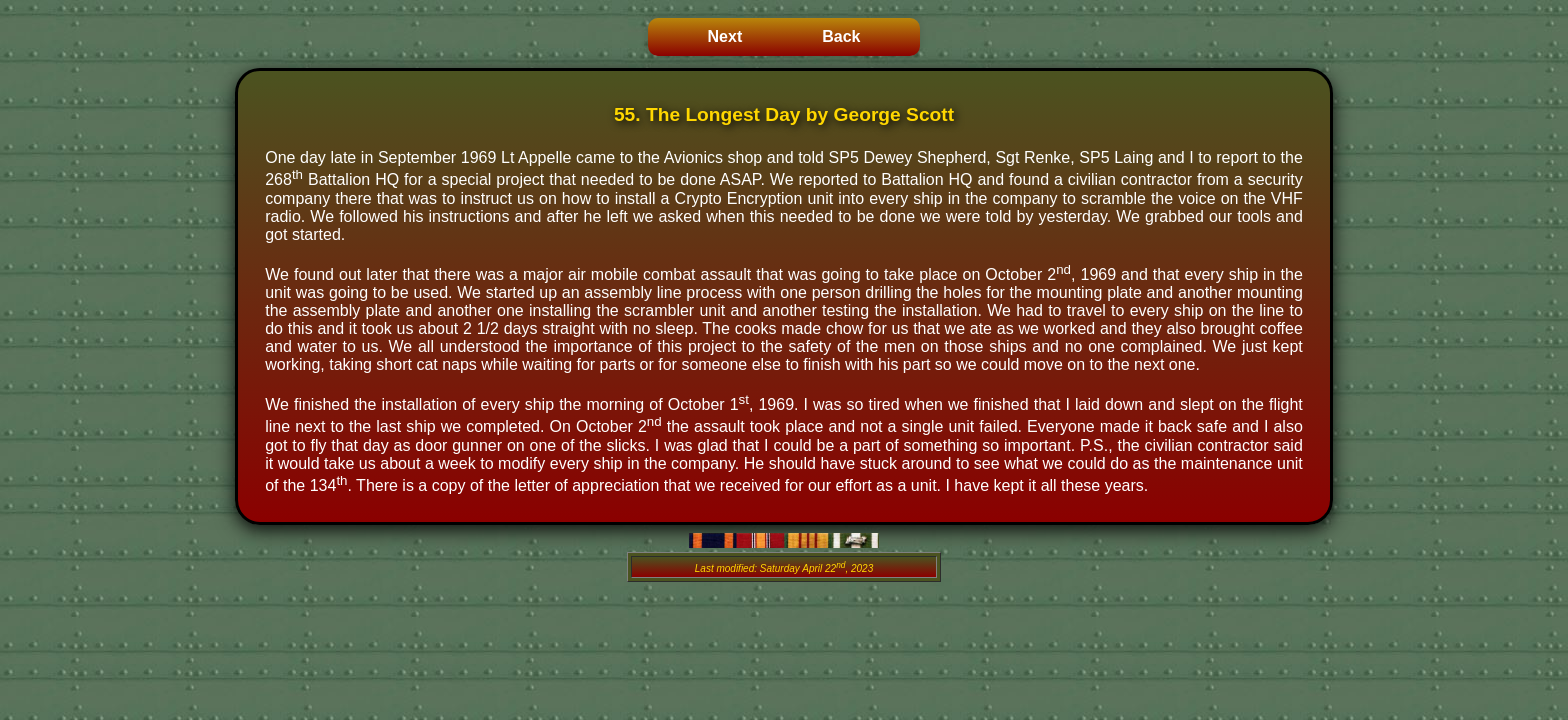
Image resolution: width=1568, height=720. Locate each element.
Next (725, 36)
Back (841, 36)
